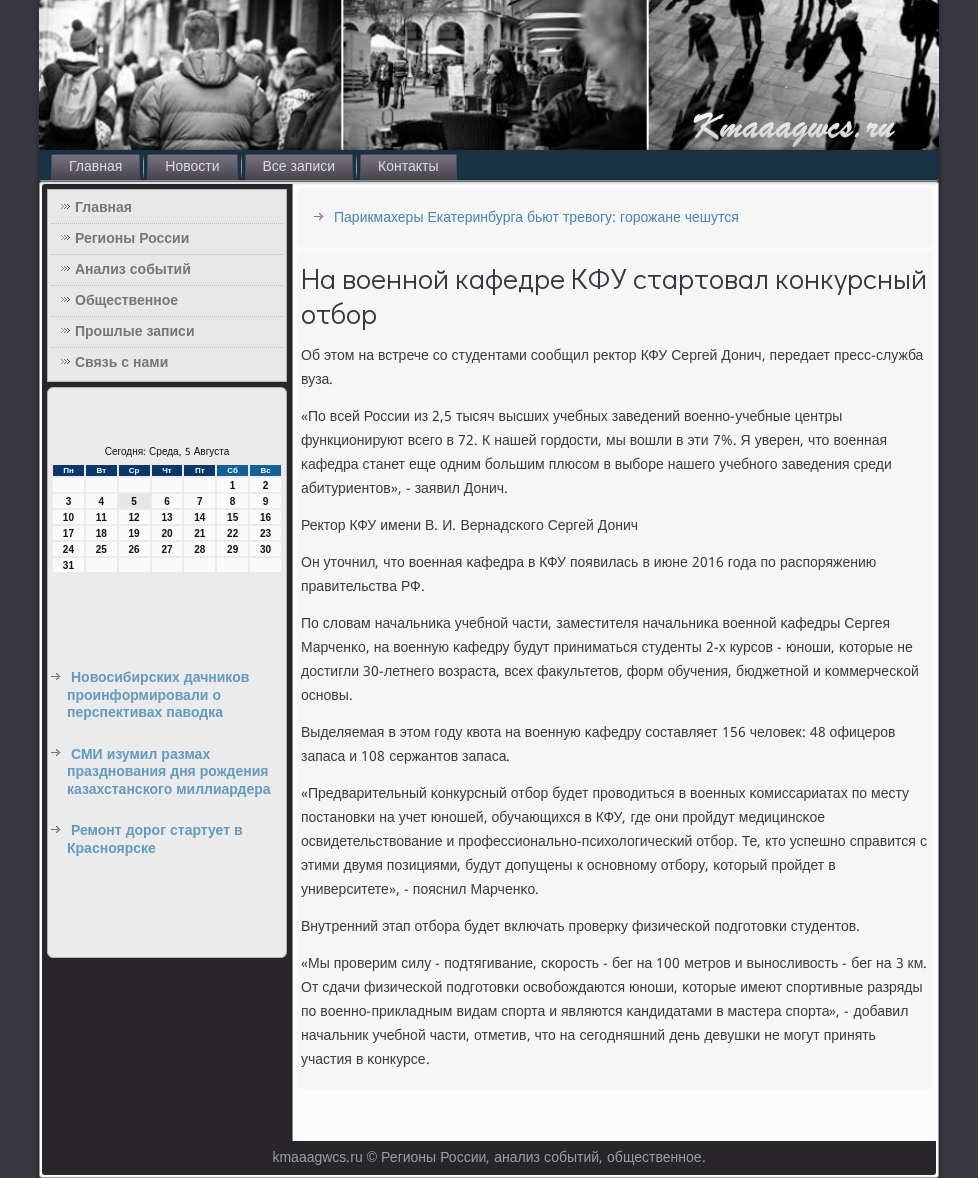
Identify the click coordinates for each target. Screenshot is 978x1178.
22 (232, 533)
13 (166, 517)
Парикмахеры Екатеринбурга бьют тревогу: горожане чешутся (536, 218)
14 (199, 517)
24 (68, 549)
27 (166, 549)
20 (166, 533)
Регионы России (132, 239)
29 (232, 549)
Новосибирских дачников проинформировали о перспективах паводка (158, 695)
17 (68, 533)
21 (199, 533)
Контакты (408, 167)
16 (265, 517)
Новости (192, 167)
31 (68, 565)
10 (68, 517)
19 (134, 533)
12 (134, 517)
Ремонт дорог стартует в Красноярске (155, 840)
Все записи (299, 167)
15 (232, 517)
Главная (95, 167)
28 (199, 549)
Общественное (126, 301)
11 (101, 517)
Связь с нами (121, 363)
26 (134, 549)
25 (101, 549)
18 (101, 533)
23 (265, 533)
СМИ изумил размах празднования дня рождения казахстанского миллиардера (169, 772)
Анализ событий (133, 270)
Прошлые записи (135, 332)
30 (265, 549)
